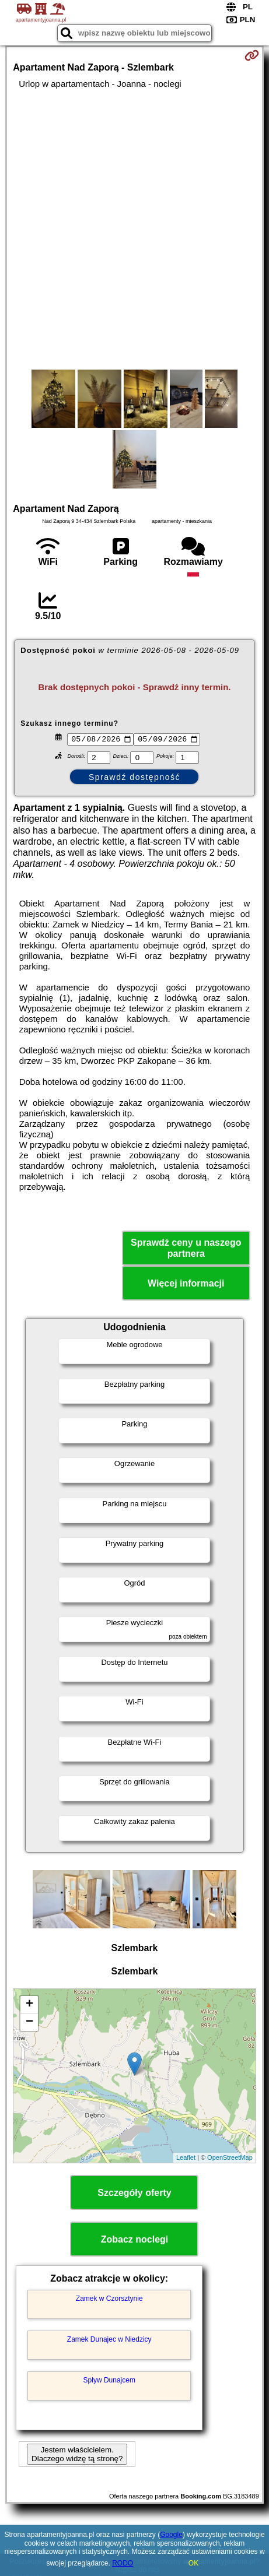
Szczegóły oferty (134, 2194)
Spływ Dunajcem (109, 2382)
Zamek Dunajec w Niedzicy (109, 2341)
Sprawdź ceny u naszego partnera (186, 1249)
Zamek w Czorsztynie (109, 2300)
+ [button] (29, 2006)
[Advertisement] (134, 229)
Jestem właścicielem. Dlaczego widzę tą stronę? (77, 2456)
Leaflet (185, 2159)
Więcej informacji (186, 1284)
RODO (122, 2563)
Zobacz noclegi (135, 2240)
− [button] (29, 2023)
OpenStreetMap (230, 2159)
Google (171, 2535)
